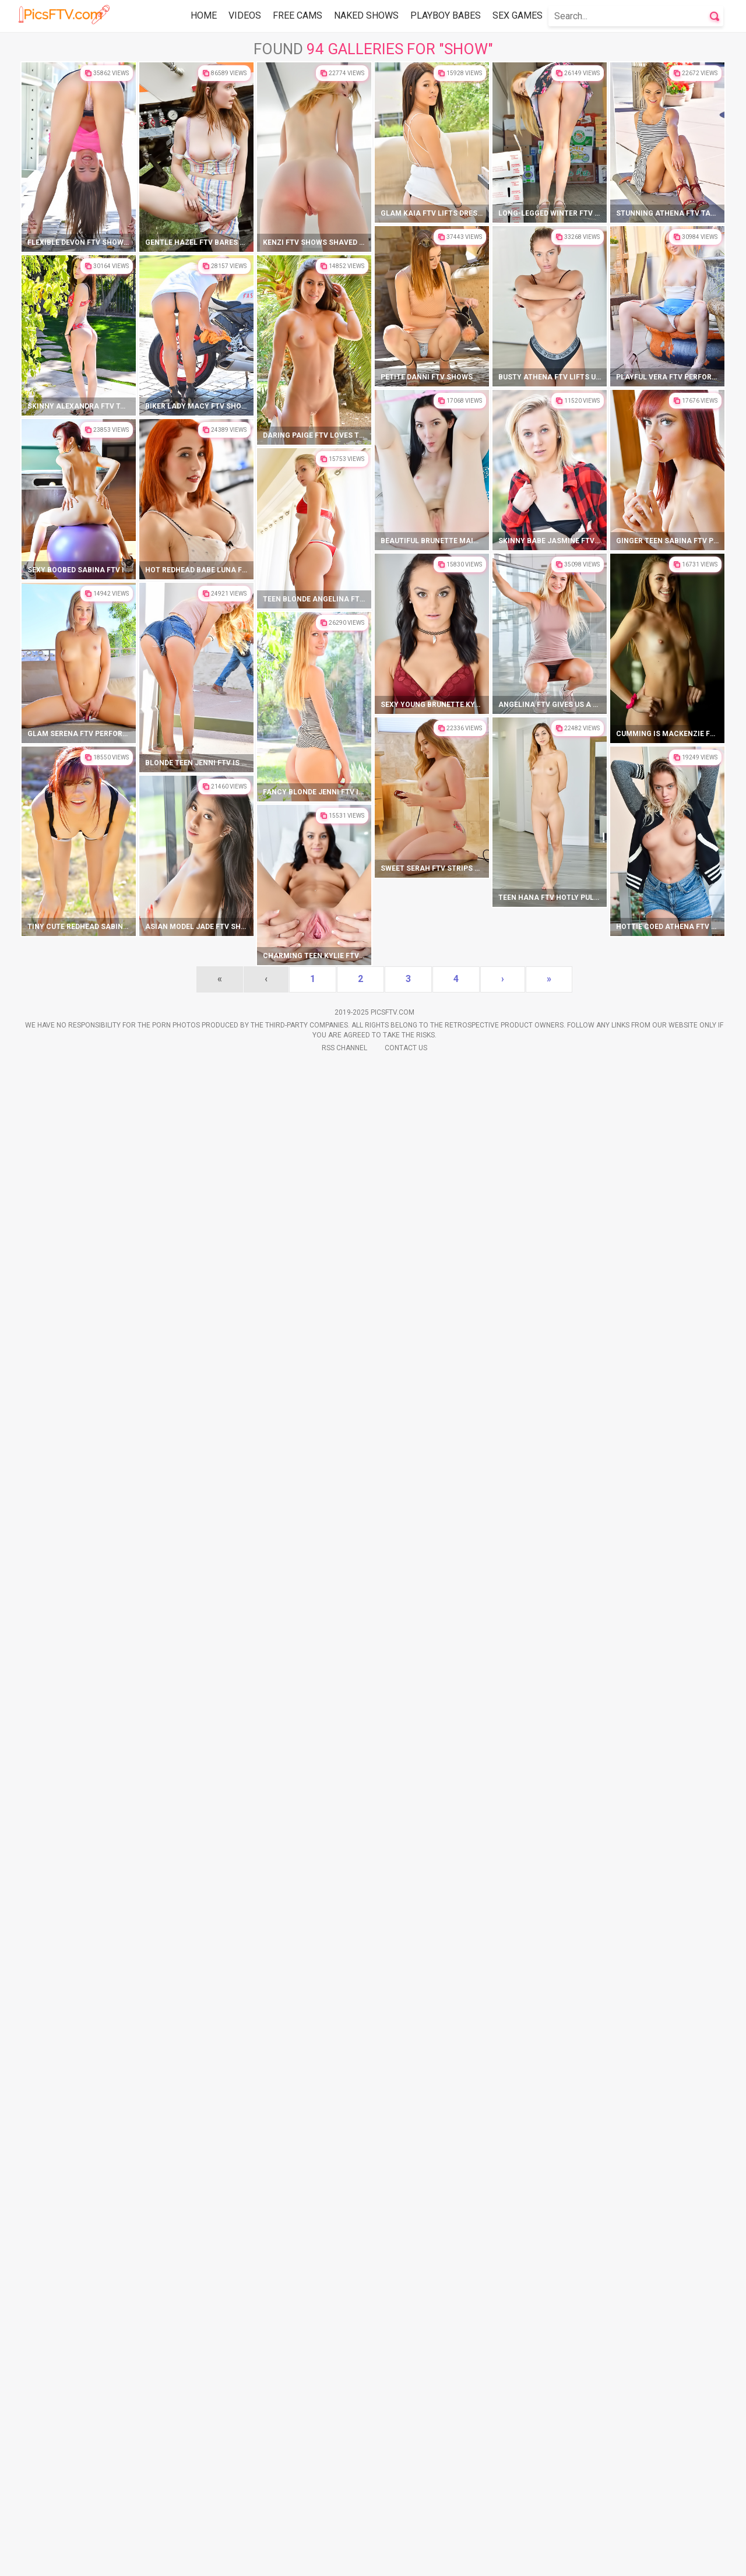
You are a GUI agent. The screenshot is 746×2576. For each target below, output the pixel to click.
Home (204, 15)
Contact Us (406, 2221)
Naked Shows (366, 15)
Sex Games (517, 15)
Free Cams (297, 15)
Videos (244, 15)
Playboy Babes (445, 15)
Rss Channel (344, 2221)
